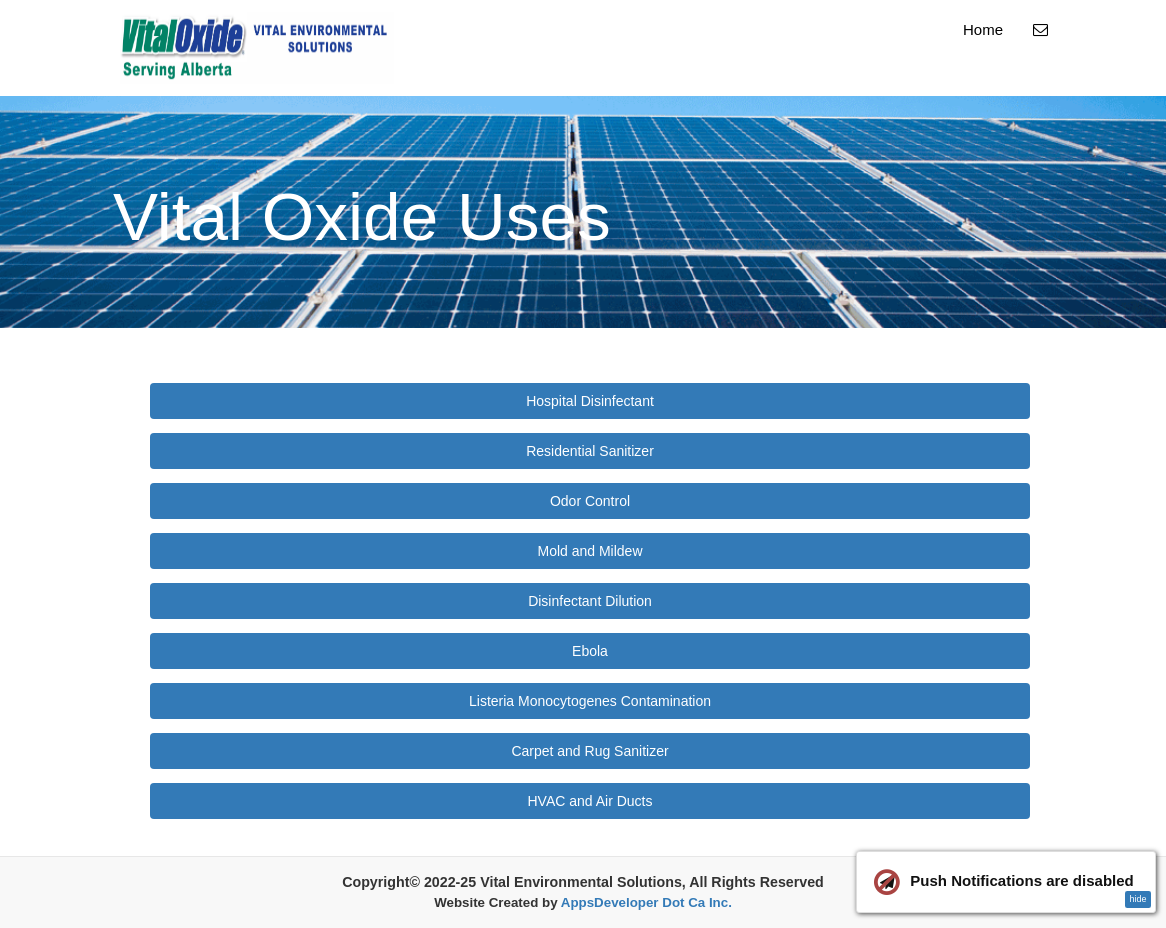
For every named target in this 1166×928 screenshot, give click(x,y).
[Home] (257, 48)
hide (1137, 899)
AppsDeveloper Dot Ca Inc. (646, 902)
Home (983, 29)
